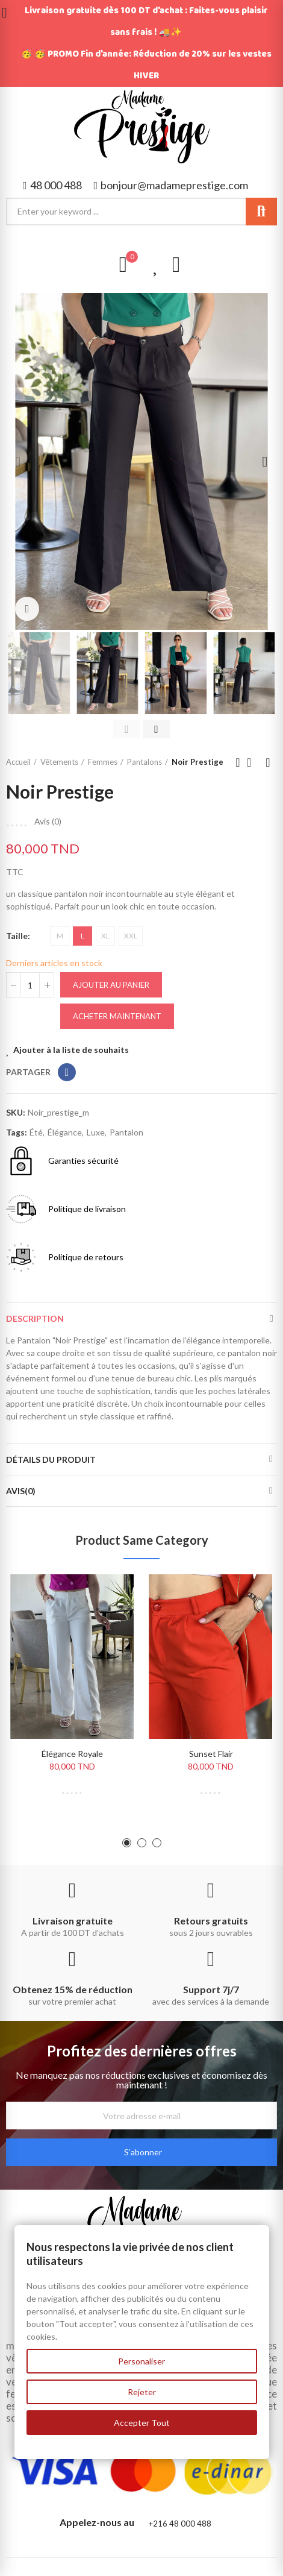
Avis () (47, 821)
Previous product (238, 762)
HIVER (146, 76)
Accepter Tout (142, 2422)
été (36, 1132)
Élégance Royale (72, 1753)
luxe (96, 1132)
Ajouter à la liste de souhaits (71, 1050)
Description (35, 1318)
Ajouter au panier (111, 985)
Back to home (253, 762)
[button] (52, 185)
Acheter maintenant (117, 1016)
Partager (67, 1072)
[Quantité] (30, 984)
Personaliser (141, 2361)
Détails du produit (51, 1459)
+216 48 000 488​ (180, 2523)
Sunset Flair (211, 1753)
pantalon (126, 1132)
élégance (65, 1132)
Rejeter (142, 2392)
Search (261, 211)
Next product (268, 762)
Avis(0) (21, 1491)
